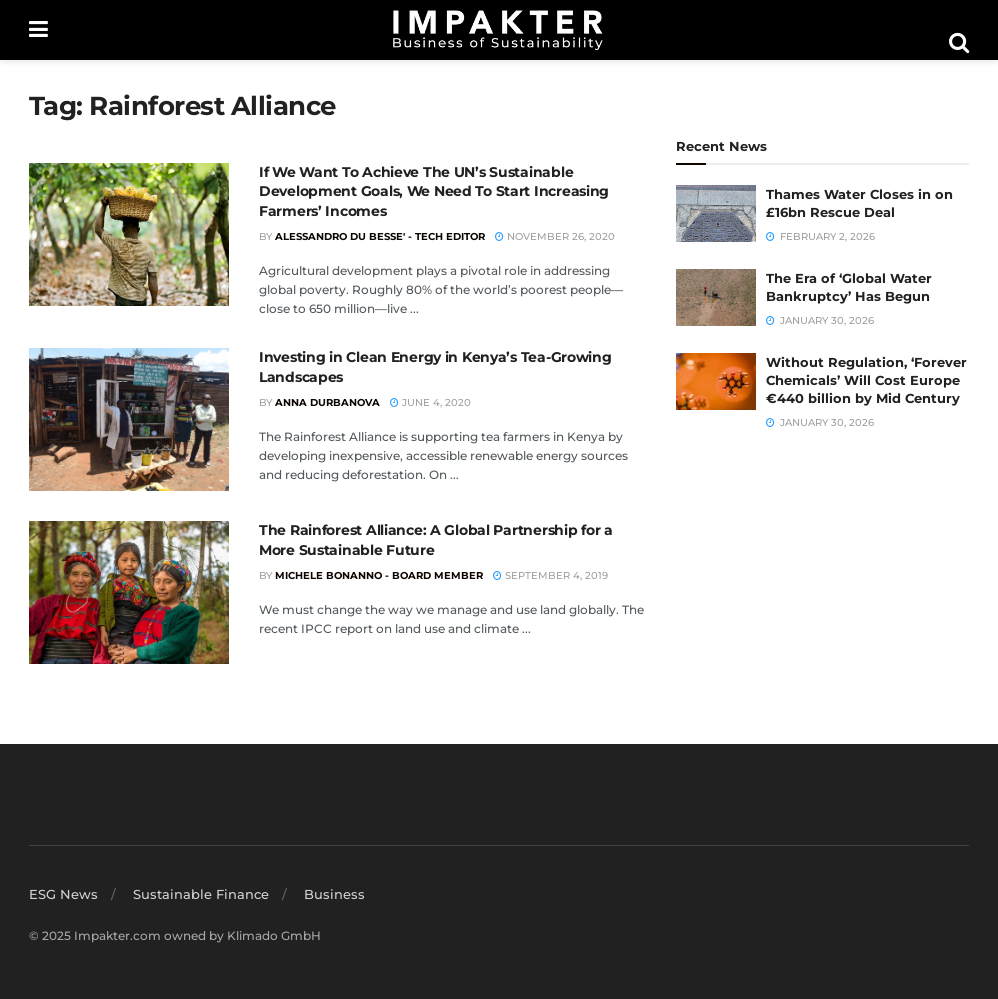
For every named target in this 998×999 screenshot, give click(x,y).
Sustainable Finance (201, 894)
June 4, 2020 (430, 402)
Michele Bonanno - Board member (379, 575)
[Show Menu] (38, 30)
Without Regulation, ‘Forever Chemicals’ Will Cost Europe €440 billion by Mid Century (866, 380)
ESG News (63, 894)
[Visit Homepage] (498, 30)
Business (334, 894)
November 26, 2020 (555, 236)
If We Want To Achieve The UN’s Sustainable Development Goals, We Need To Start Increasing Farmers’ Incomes (434, 191)
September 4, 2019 (550, 575)
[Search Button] (959, 43)
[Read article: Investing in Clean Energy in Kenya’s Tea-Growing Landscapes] (129, 419)
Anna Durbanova (327, 402)
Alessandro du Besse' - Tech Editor (380, 236)
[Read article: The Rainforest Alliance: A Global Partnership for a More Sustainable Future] (129, 592)
